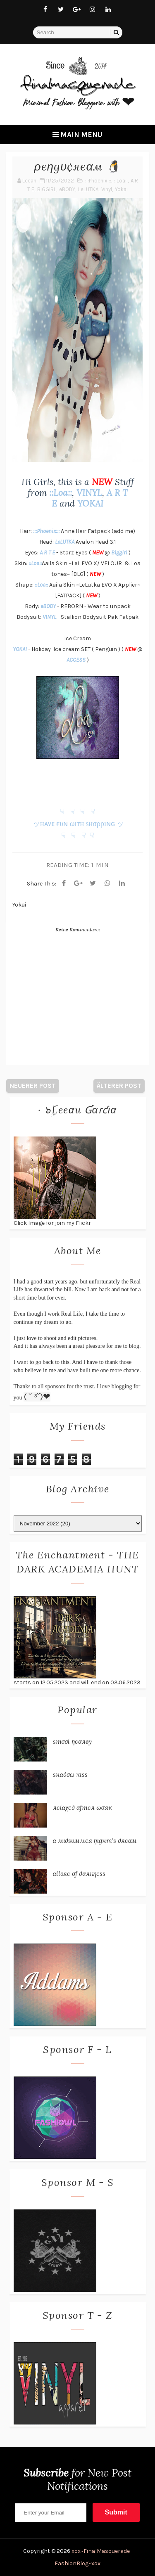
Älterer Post (119, 1085)
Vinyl (106, 189)
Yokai (121, 189)
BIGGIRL (46, 189)
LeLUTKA (88, 189)
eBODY (67, 189)
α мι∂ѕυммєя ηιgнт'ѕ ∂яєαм (95, 1840)
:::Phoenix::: (98, 181)
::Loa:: (121, 181)
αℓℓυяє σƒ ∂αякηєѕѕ (79, 1873)
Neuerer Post (33, 1085)
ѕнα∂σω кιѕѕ (70, 1774)
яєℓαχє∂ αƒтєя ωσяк (82, 1807)
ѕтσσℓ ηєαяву (72, 1741)
